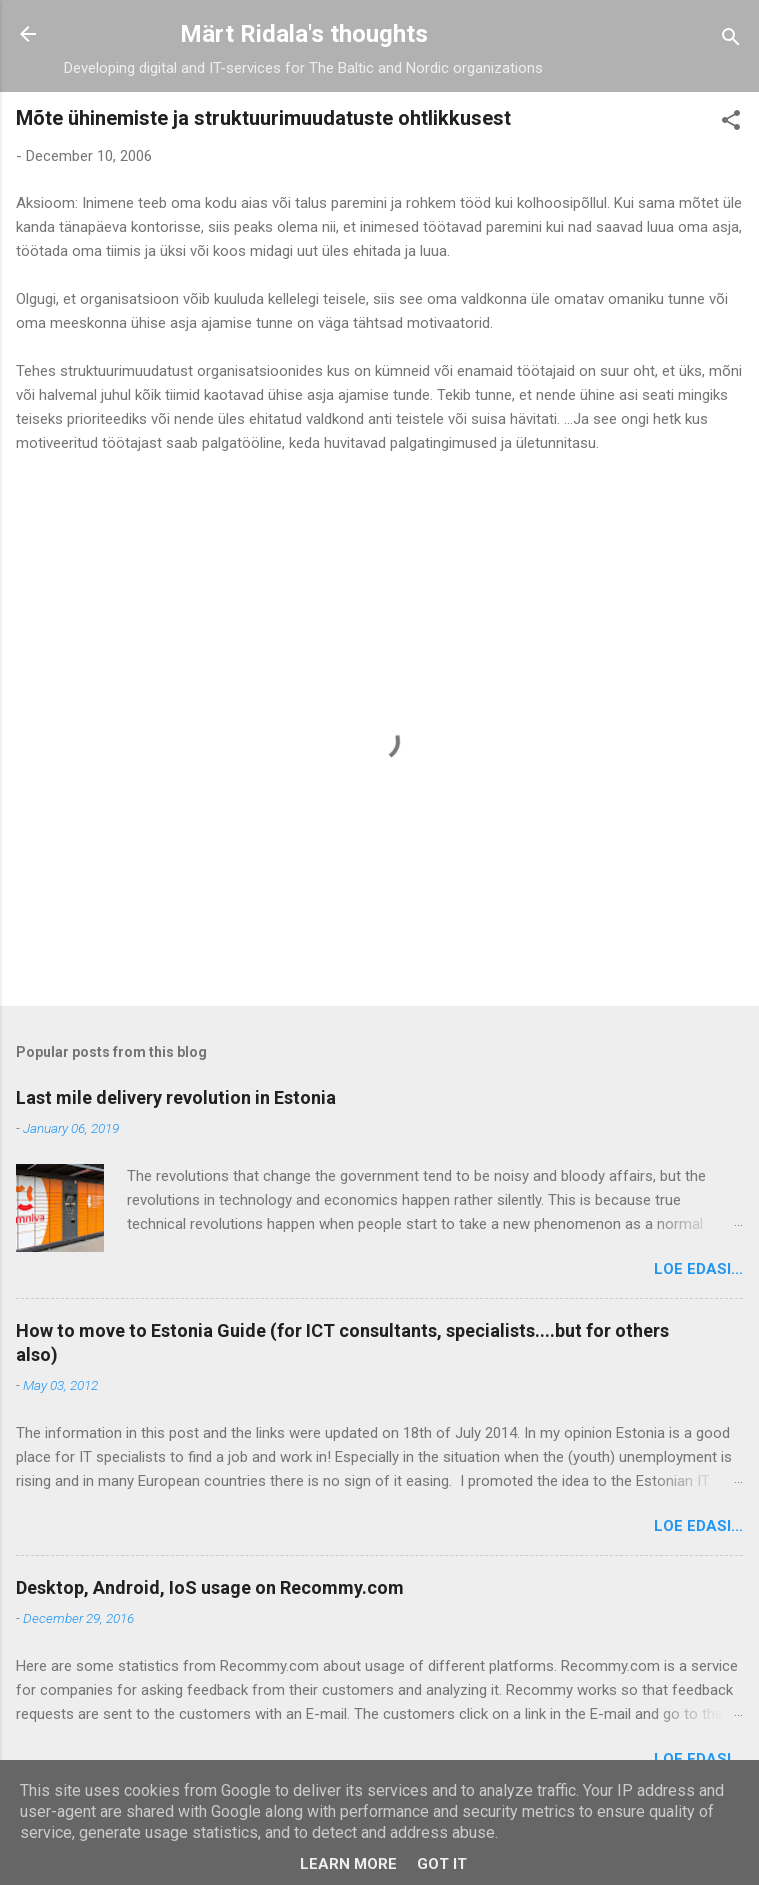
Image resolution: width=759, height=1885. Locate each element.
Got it (442, 1864)
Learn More (348, 1864)
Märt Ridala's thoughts (304, 34)
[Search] (731, 40)
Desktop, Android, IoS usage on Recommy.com (210, 1587)
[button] (731, 123)
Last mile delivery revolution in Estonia (176, 1097)
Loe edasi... (698, 1269)
